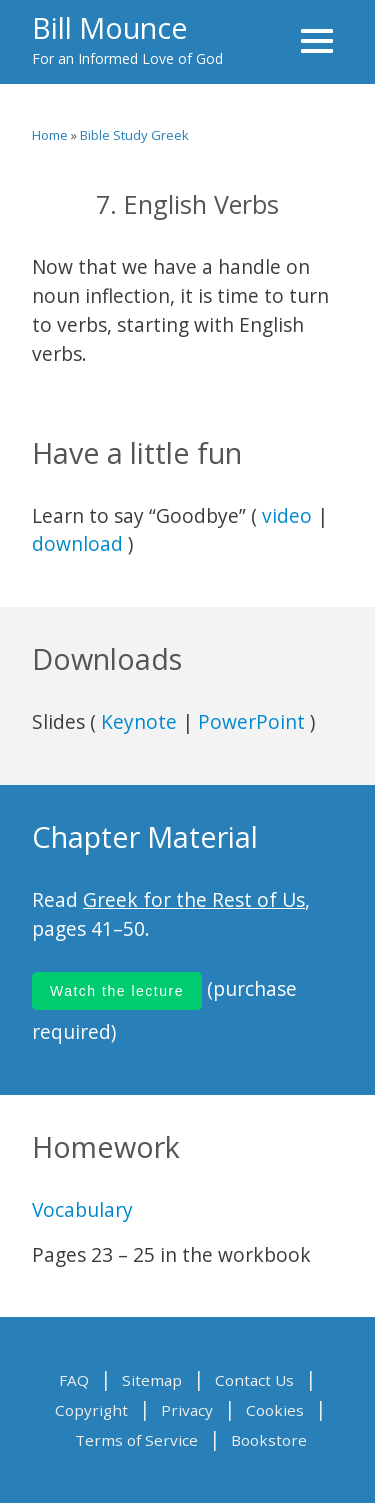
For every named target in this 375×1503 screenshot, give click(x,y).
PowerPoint (251, 721)
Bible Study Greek (134, 135)
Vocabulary (82, 1209)
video (287, 515)
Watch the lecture (117, 991)
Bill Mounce (110, 27)
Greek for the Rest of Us (194, 899)
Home (50, 135)
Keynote (139, 721)
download (77, 543)
